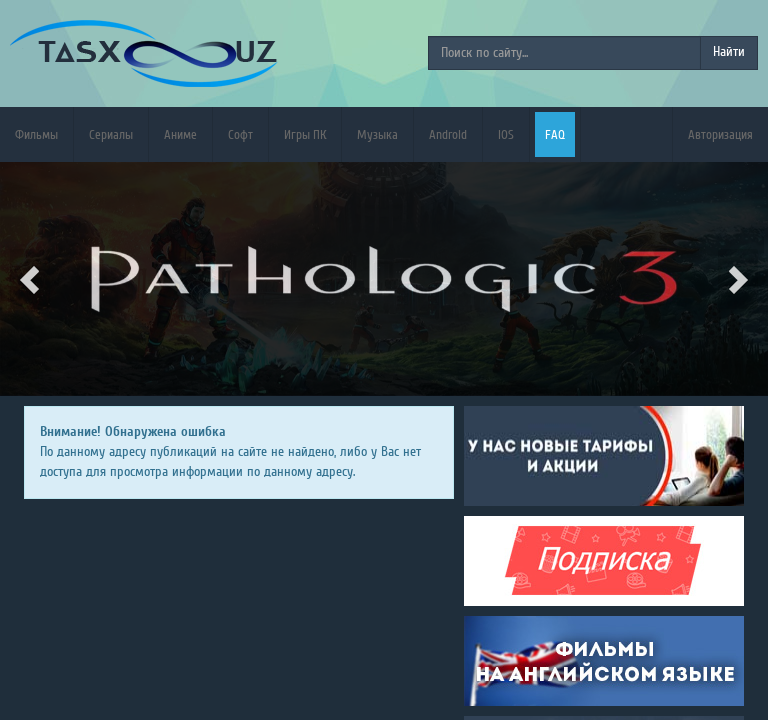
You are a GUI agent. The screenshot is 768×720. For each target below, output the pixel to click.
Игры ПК (305, 134)
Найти (729, 52)
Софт (240, 134)
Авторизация (720, 134)
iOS (506, 134)
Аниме (180, 134)
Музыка (377, 134)
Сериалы (111, 134)
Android (448, 134)
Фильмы (36, 134)
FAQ (555, 134)
